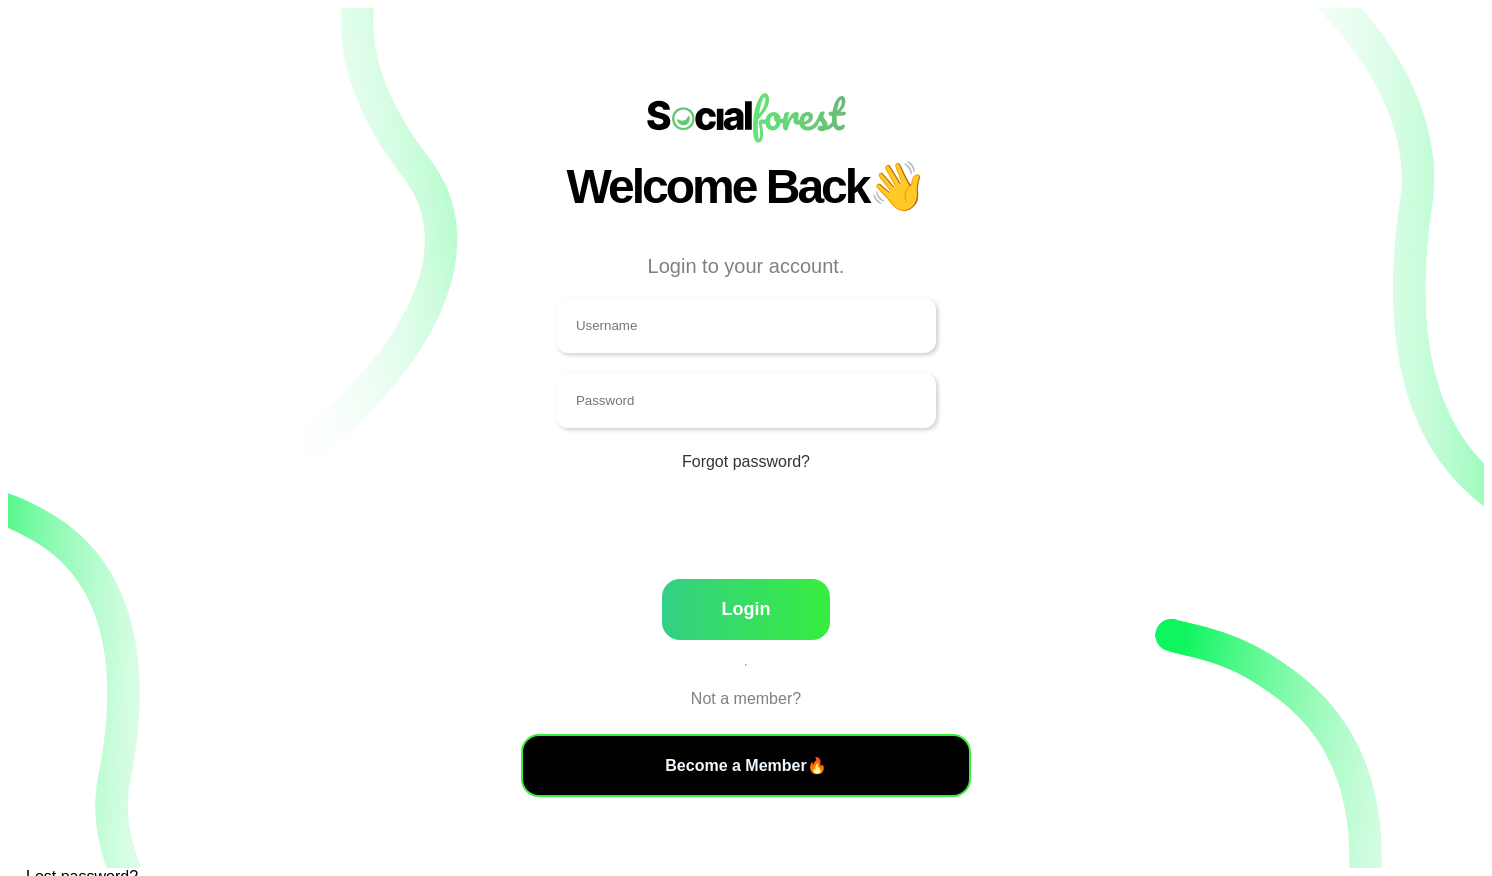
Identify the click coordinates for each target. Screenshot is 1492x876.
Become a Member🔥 (745, 765)
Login (745, 609)
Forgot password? (746, 461)
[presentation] (746, 535)
